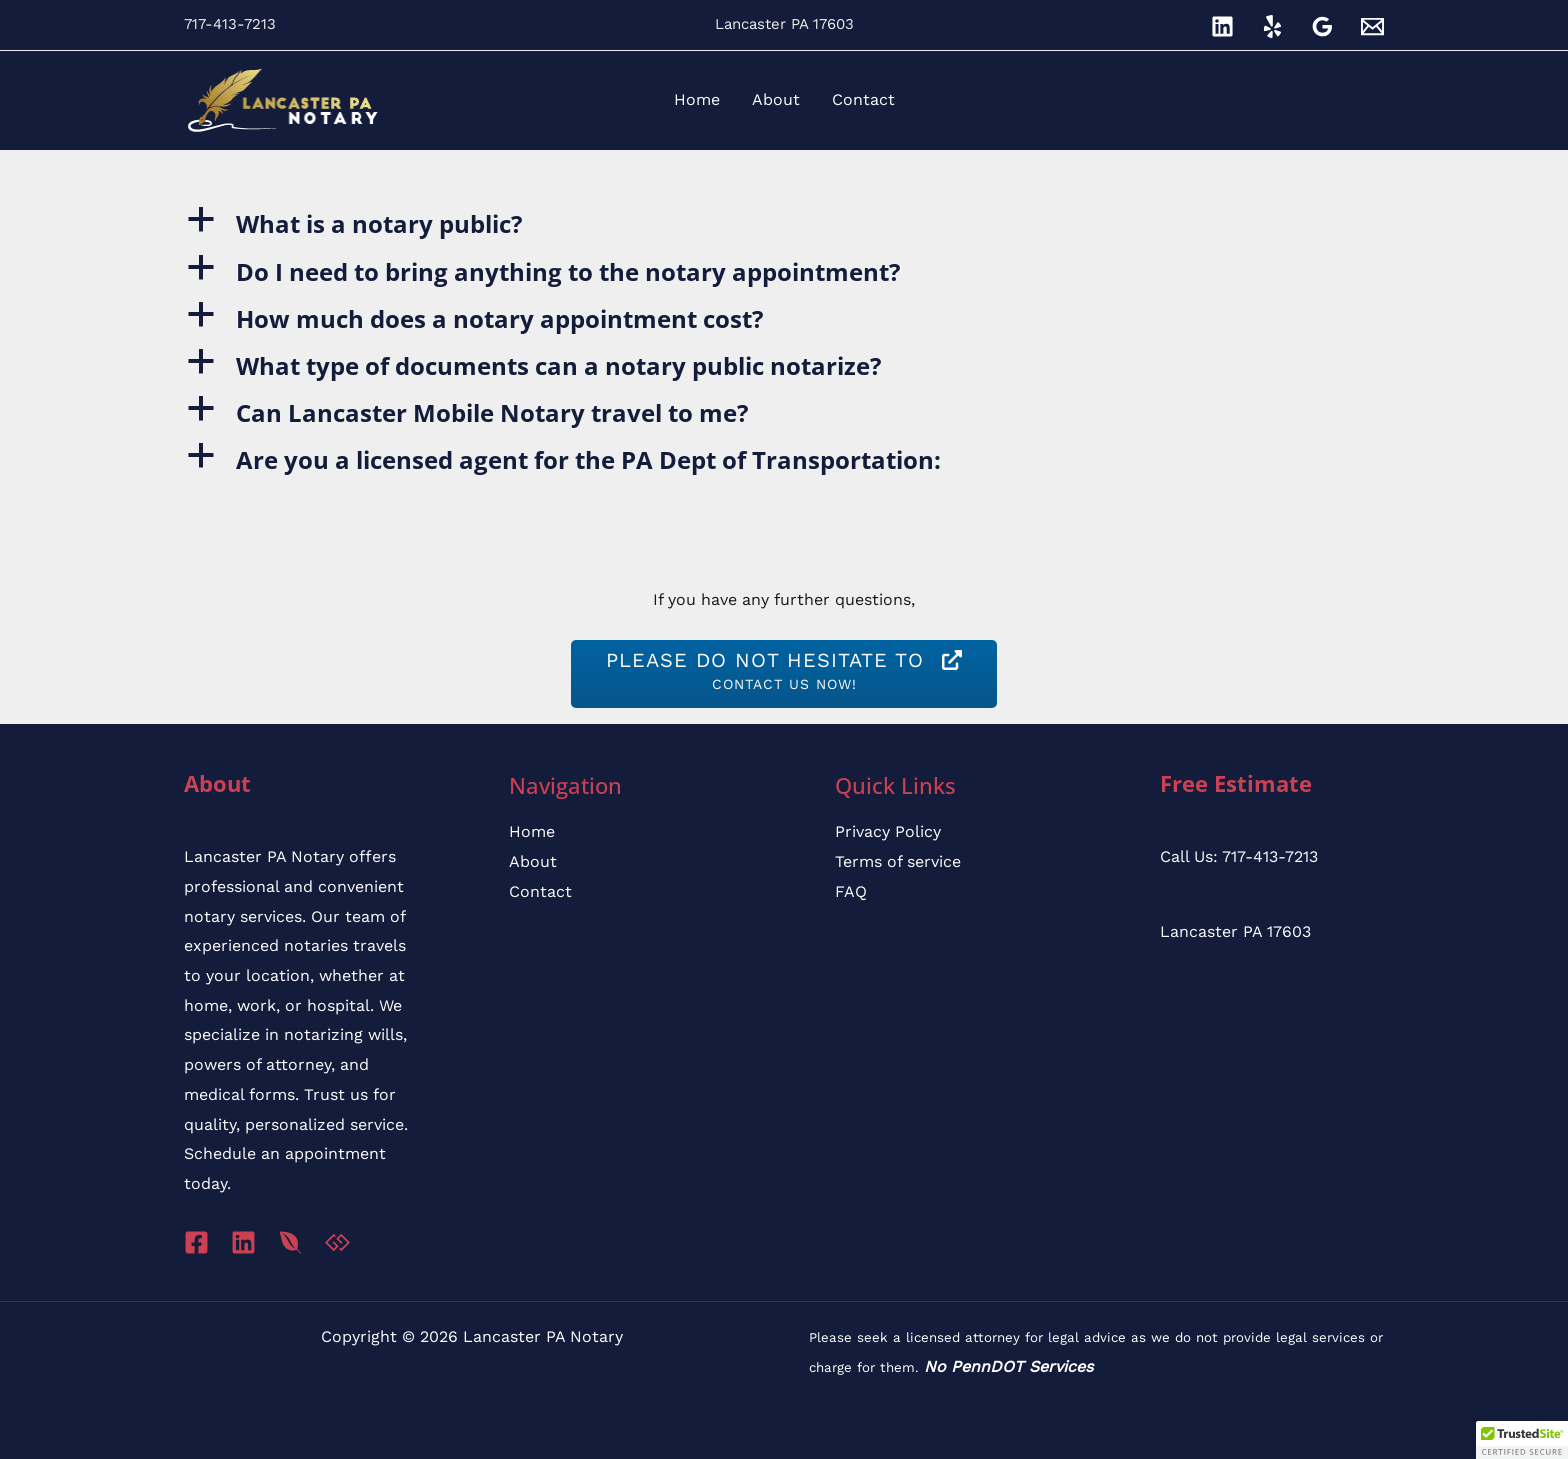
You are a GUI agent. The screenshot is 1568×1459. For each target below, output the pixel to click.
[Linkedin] (1222, 26)
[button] (784, 223)
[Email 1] (1372, 26)
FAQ (851, 891)
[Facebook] (196, 1242)
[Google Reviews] (1322, 26)
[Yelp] (1272, 26)
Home (532, 831)
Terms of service (898, 861)
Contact (540, 891)
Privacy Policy (888, 831)
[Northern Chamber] (337, 1242)
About (533, 861)
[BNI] (290, 1242)
